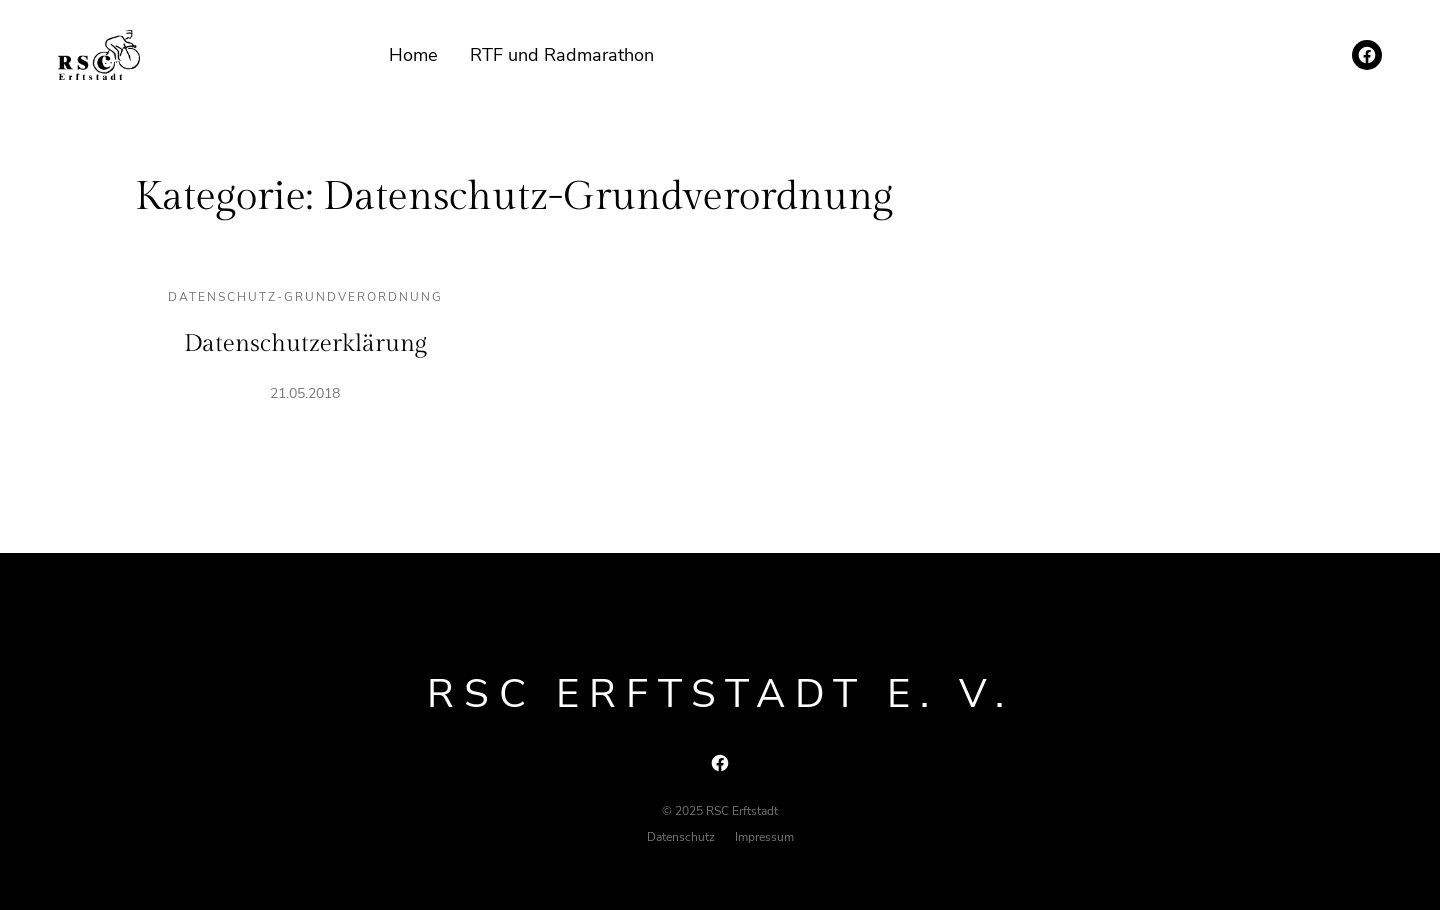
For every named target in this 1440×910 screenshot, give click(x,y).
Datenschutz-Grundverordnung (305, 297)
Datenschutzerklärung (305, 344)
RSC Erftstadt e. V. (720, 694)
